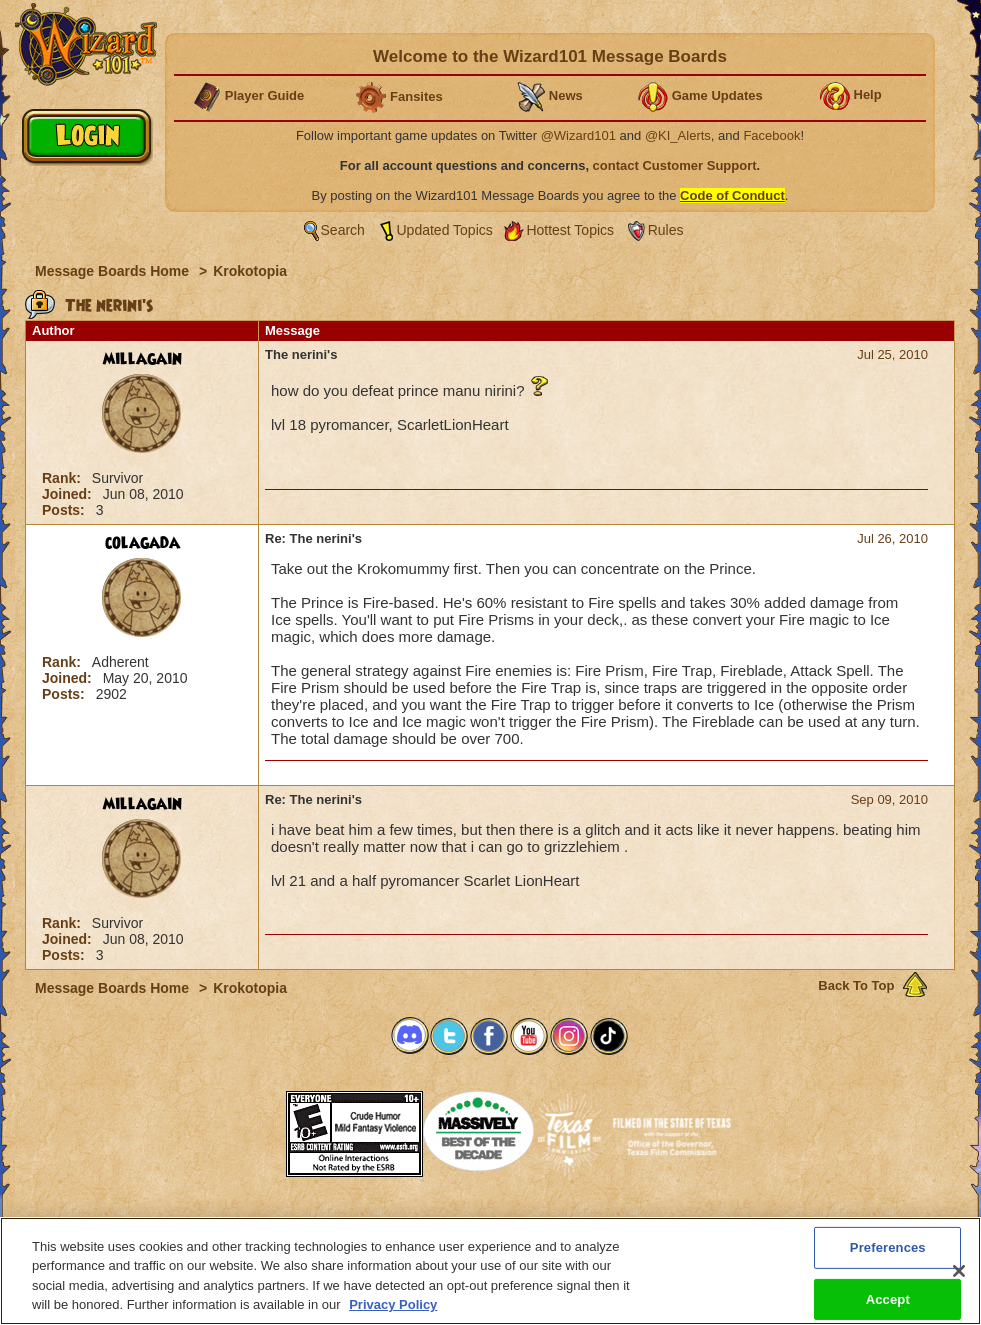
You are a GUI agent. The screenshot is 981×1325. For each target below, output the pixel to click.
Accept (888, 1298)
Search (343, 230)
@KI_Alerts (678, 135)
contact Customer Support (675, 165)
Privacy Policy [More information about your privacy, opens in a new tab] (393, 1304)
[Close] (959, 1271)
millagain (142, 359)
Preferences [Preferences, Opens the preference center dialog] (888, 1247)
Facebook (771, 135)
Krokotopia (250, 271)
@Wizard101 (578, 135)
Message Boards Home (114, 271)
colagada (142, 543)
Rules (666, 230)
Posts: (65, 510)
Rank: (63, 478)
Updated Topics (445, 230)
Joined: (69, 494)
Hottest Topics (570, 230)
